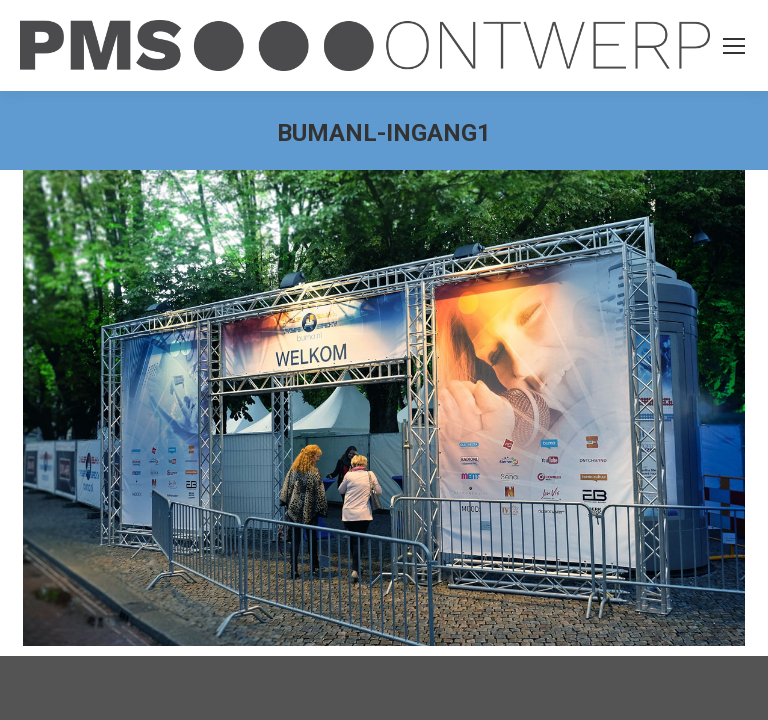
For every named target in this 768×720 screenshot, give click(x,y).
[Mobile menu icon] (734, 46)
